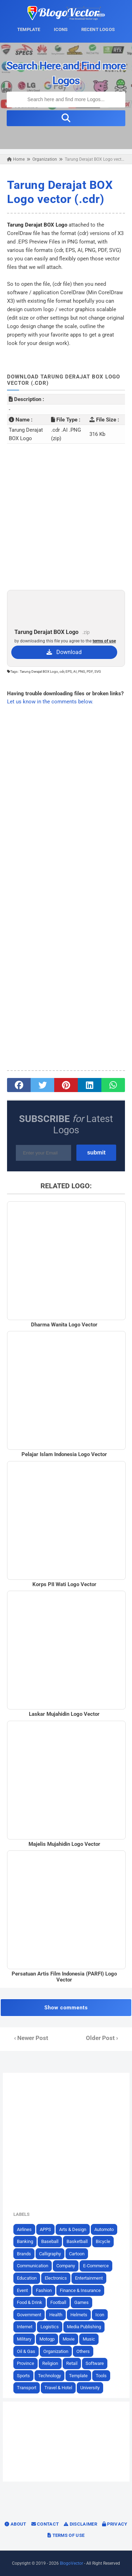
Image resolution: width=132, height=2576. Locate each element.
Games (81, 2302)
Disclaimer (80, 2524)
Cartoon (76, 2253)
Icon (99, 2314)
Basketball (77, 2241)
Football (58, 2302)
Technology (49, 2375)
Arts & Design (72, 2229)
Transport (26, 2387)
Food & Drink (29, 2302)
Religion (50, 2363)
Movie (69, 2339)
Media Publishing (84, 2326)
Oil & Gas (26, 2351)
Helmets (78, 2314)
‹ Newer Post (31, 2038)
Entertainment (89, 2278)
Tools (101, 2375)
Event (22, 2290)
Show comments (66, 2007)
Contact (45, 2524)
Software (95, 2363)
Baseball (49, 2241)
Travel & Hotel (58, 2387)
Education (27, 2278)
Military (24, 2339)
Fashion (44, 2290)
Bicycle (103, 2241)
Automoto (104, 2229)
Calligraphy (50, 2253)
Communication (32, 2265)
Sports (23, 2375)
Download (64, 652)
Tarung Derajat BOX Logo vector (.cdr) (60, 192)
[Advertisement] (66, 517)
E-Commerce (96, 2265)
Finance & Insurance (80, 2290)
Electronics (56, 2278)
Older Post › (102, 2038)
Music (89, 2339)
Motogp (47, 2339)
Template (78, 2375)
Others (83, 2351)
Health (55, 2314)
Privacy (114, 2524)
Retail (71, 2363)
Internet (24, 2326)
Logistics (49, 2326)
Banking (25, 2241)
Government (29, 2314)
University (90, 2387)
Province (25, 2363)
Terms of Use (66, 2535)
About (15, 2524)
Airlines (24, 2229)
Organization (55, 2351)
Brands (24, 2253)
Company (65, 2265)
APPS (45, 2229)
